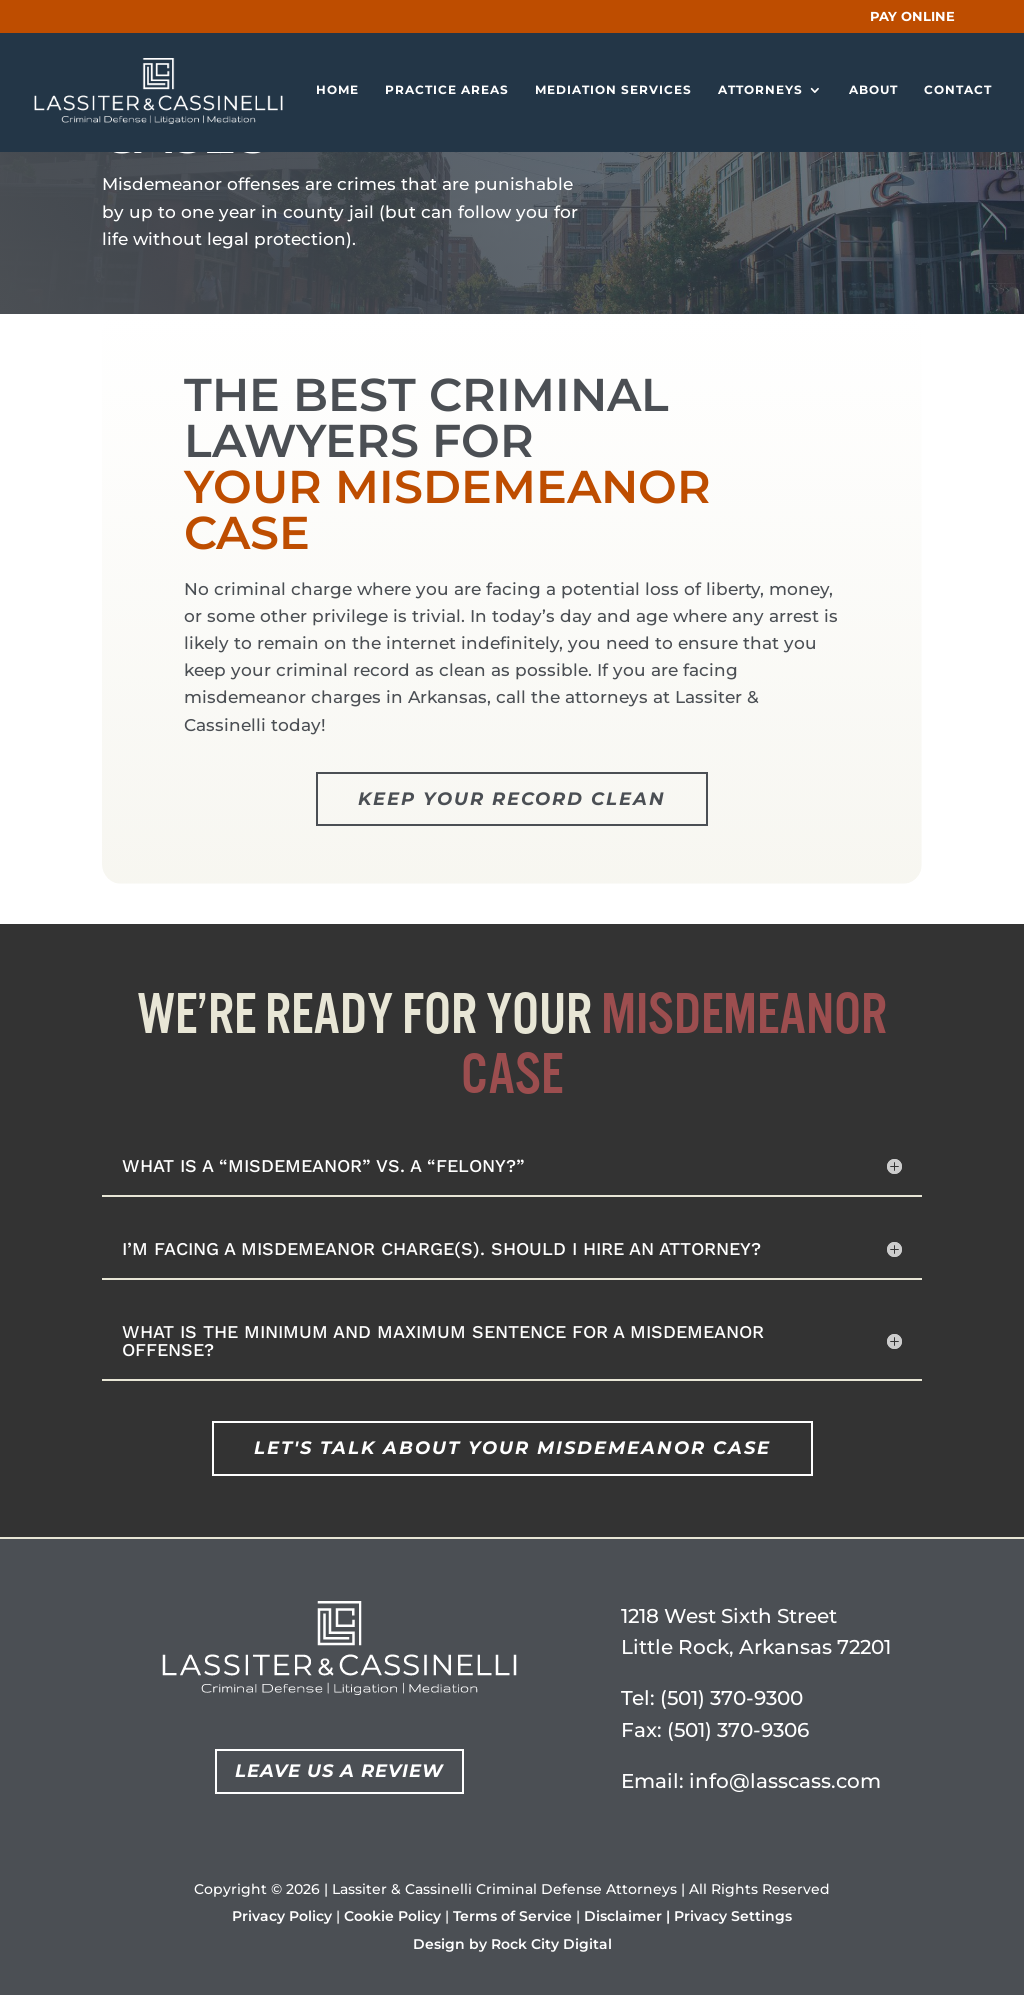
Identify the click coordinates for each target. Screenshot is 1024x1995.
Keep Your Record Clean (512, 799)
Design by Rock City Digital (512, 1944)
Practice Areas (447, 92)
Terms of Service (512, 1916)
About (873, 92)
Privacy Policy (282, 1916)
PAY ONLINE (912, 16)
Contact (958, 92)
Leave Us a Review (339, 1771)
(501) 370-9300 (731, 1698)
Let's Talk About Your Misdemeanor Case (512, 1448)
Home (337, 92)
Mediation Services (613, 92)
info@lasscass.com (785, 1781)
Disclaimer (623, 1916)
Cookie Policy (392, 1916)
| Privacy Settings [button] (729, 1916)
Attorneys (760, 92)
